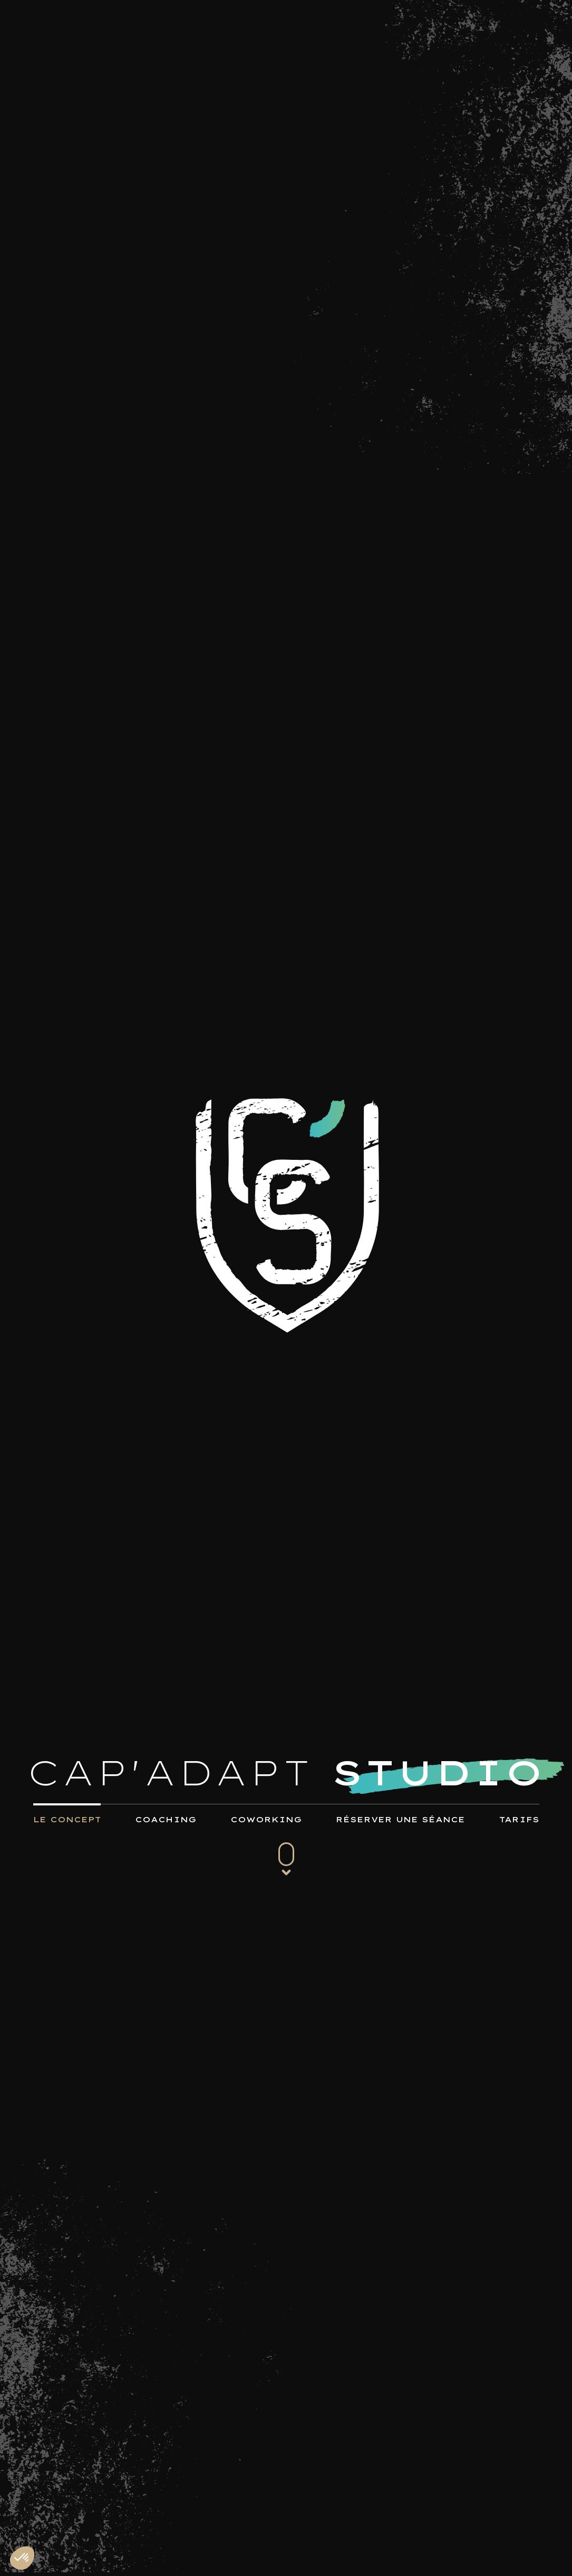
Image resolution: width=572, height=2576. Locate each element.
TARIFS (519, 1819)
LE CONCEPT (67, 1819)
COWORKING (266, 1819)
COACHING (165, 1819)
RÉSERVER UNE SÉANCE (400, 1819)
